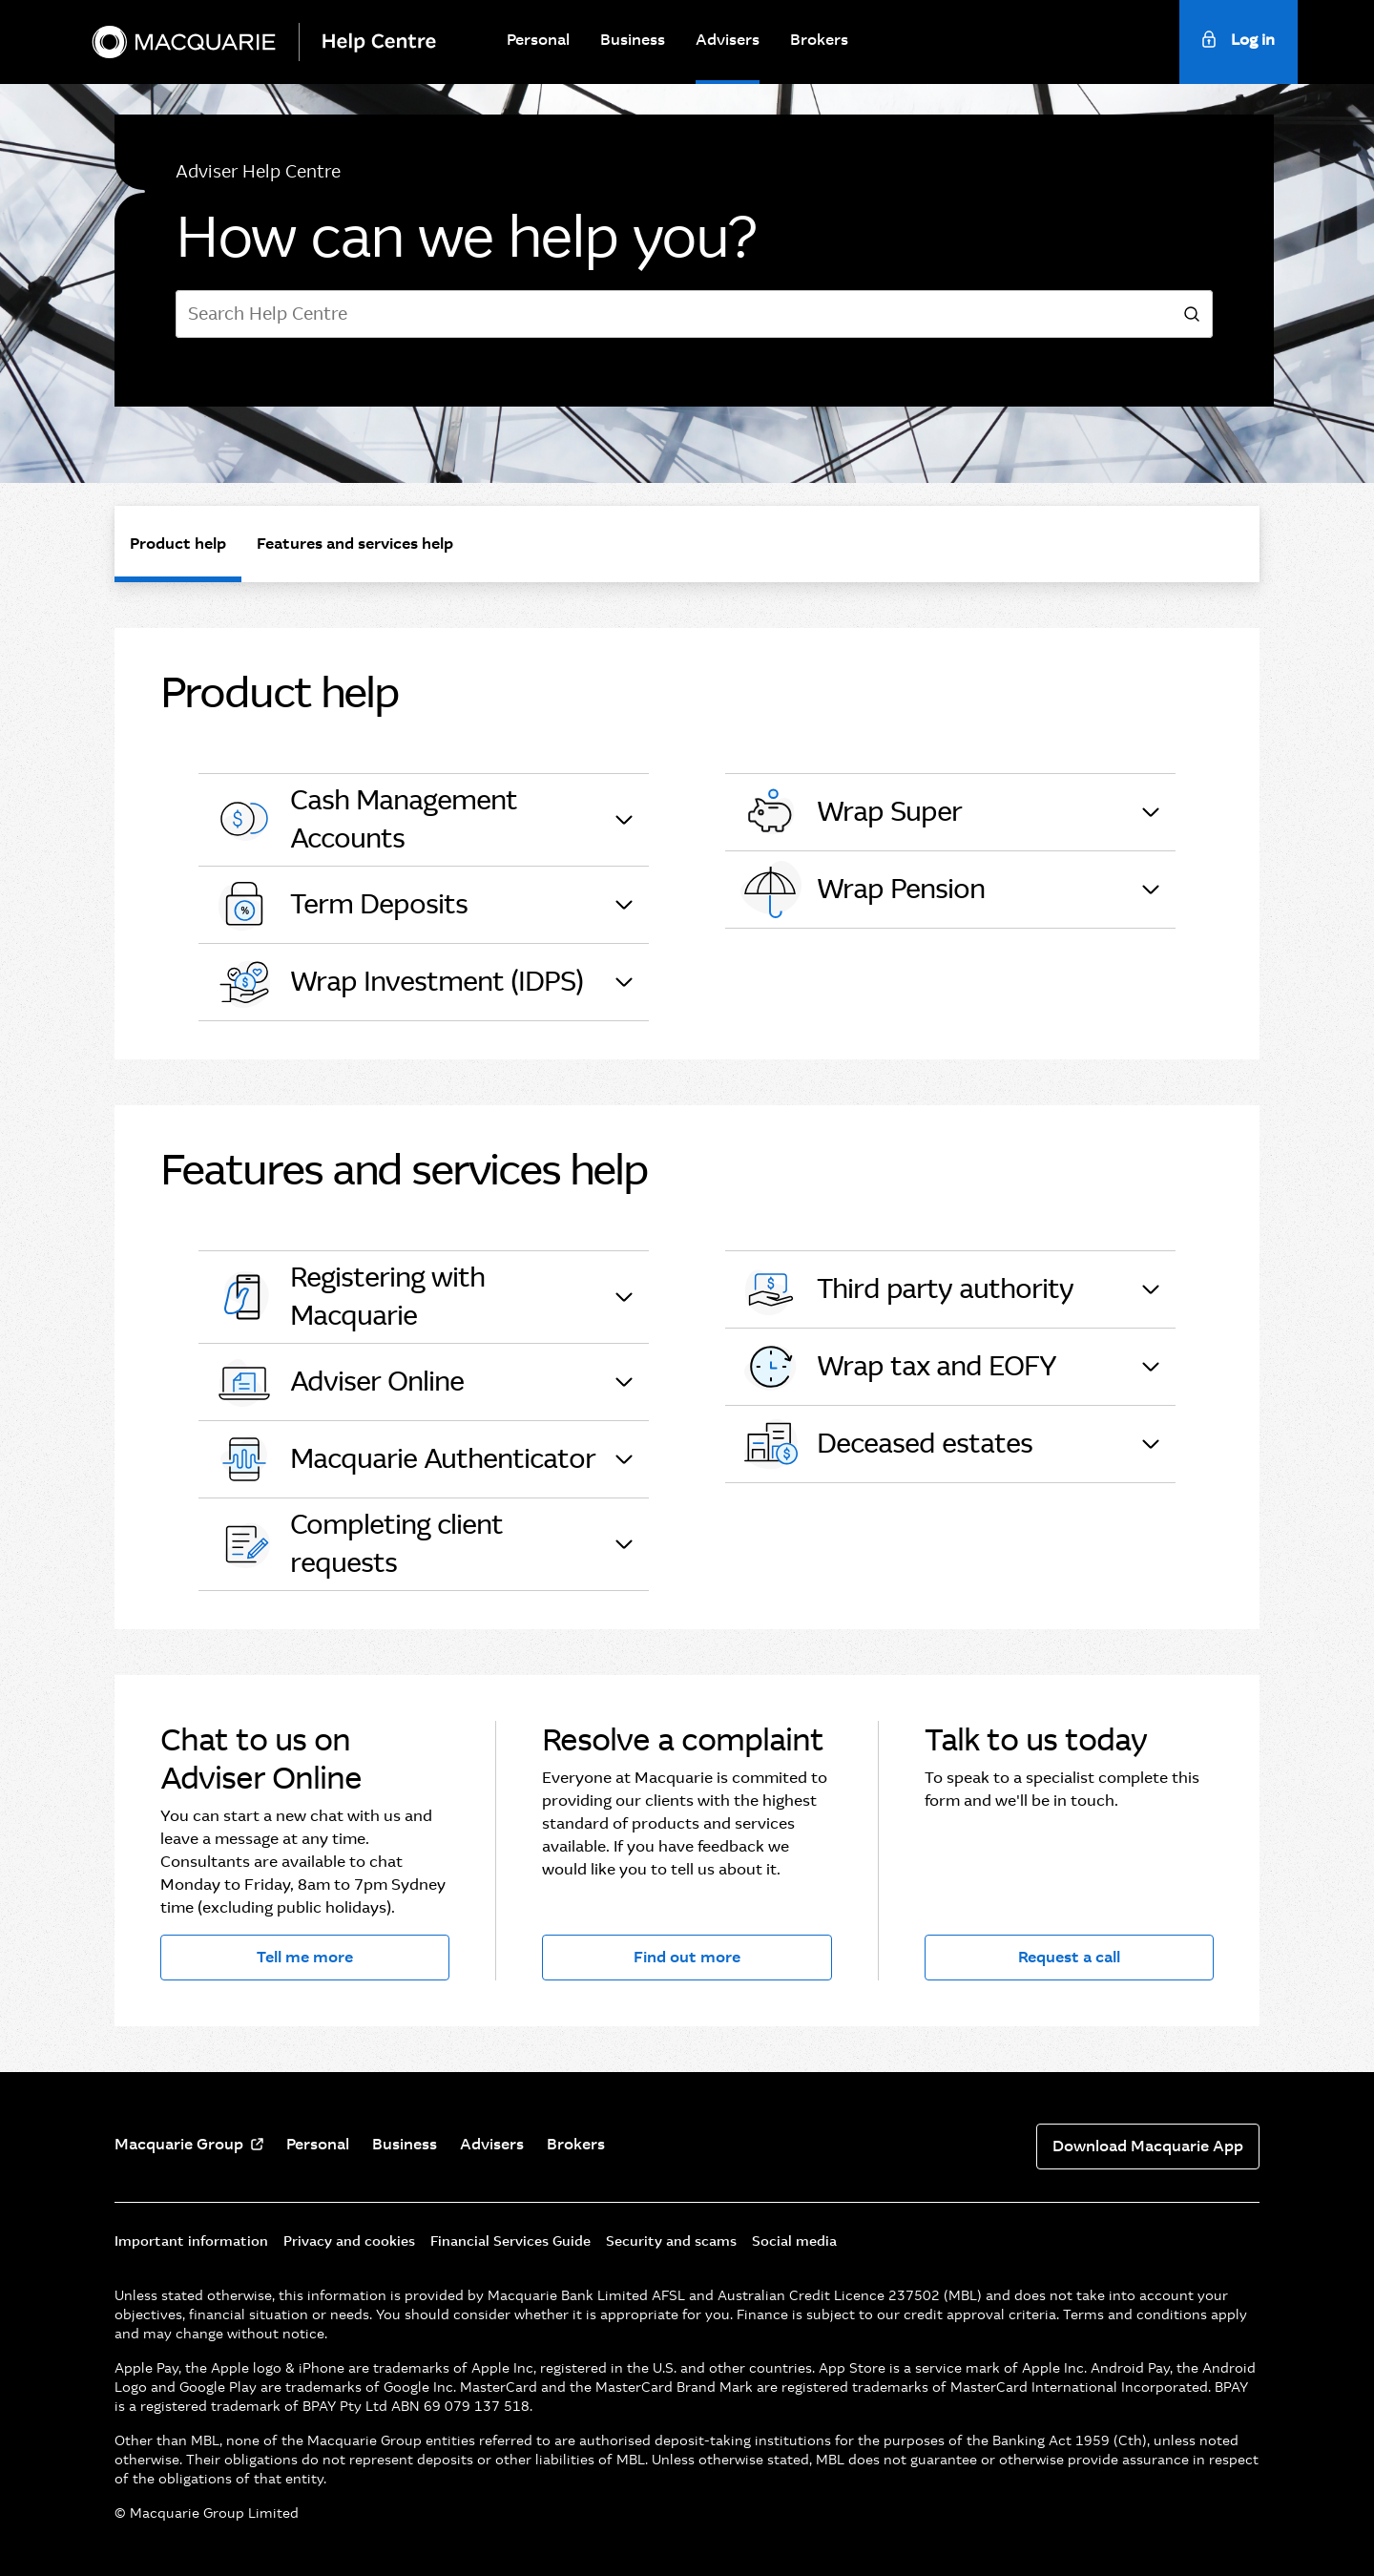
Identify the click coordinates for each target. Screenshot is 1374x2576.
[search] (1191, 315)
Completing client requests (358, 1544)
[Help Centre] (386, 42)
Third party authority (906, 1289)
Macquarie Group (178, 2144)
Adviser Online (339, 1382)
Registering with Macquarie (349, 1296)
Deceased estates (886, 1444)
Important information (191, 2241)
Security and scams (671, 2241)
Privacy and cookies (349, 2241)
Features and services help (355, 544)
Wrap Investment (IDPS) (398, 982)
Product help (178, 544)
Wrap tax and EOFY (898, 1366)
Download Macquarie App (1147, 2146)
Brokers (819, 40)
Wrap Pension (862, 889)
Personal (538, 40)
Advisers (728, 40)
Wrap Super (851, 812)
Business (632, 40)
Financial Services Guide (510, 2241)
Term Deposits (341, 904)
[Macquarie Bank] (184, 42)
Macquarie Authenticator (404, 1459)
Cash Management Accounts (365, 819)
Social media (794, 2241)
